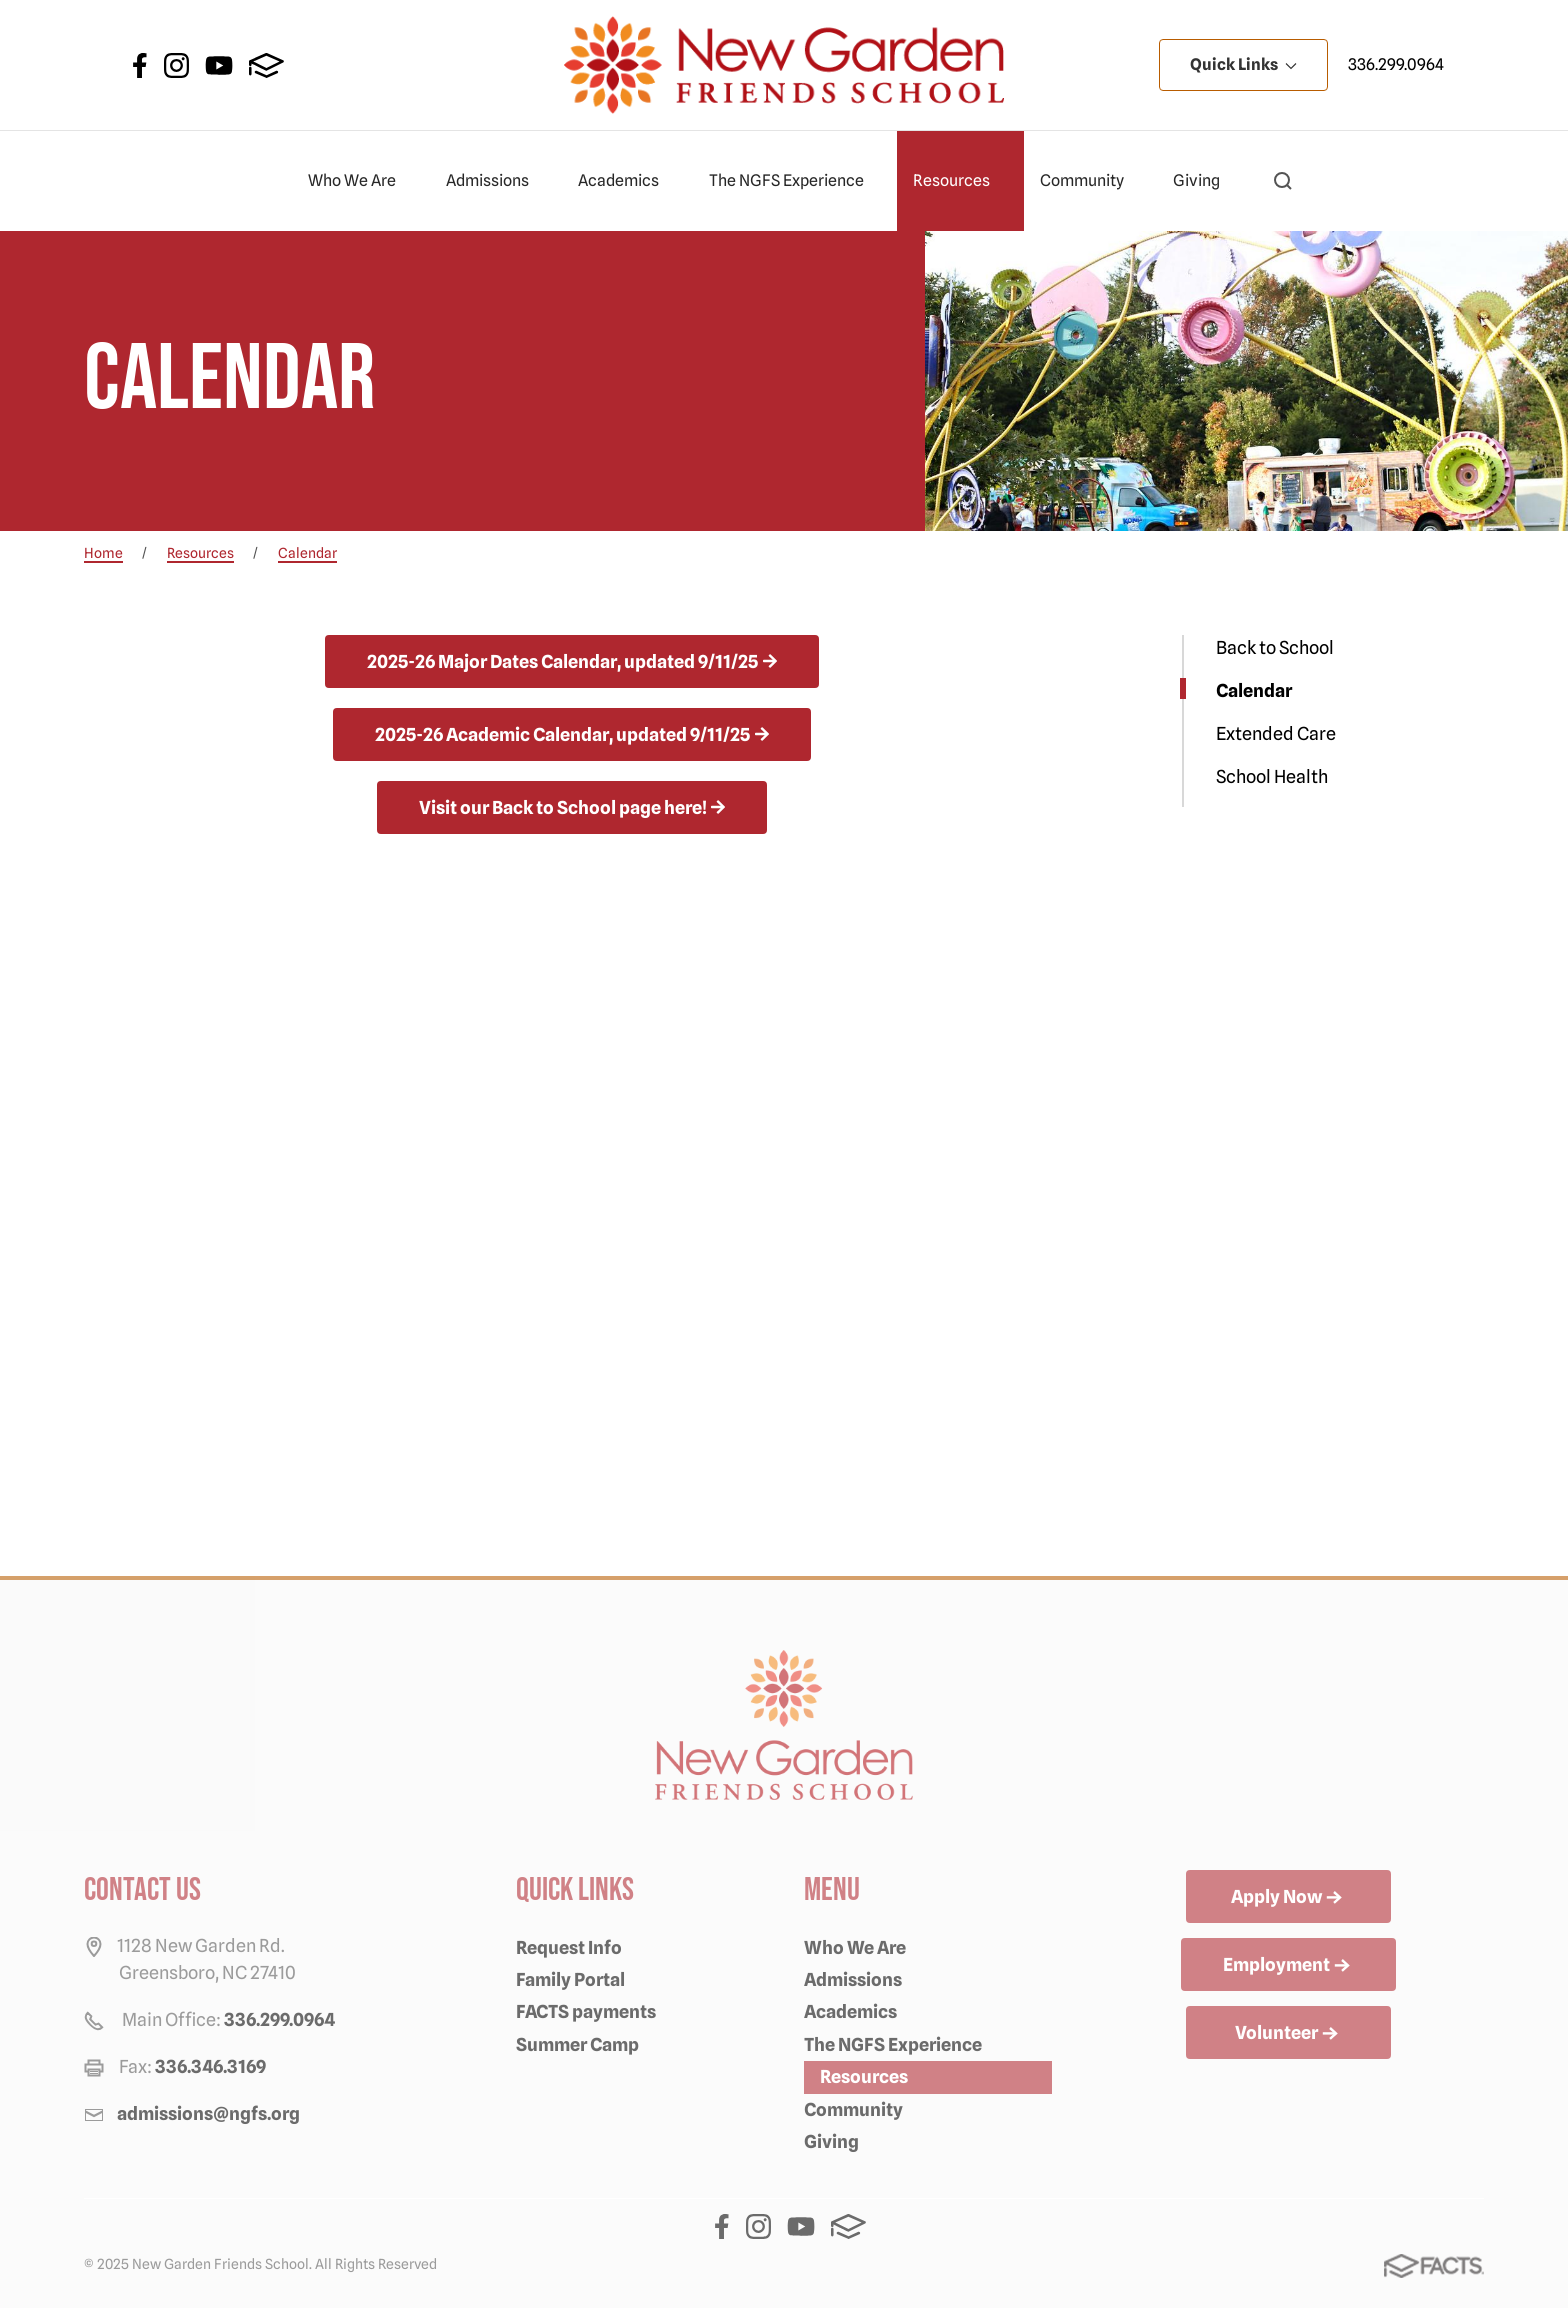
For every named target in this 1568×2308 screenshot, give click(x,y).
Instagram (176, 65)
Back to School (1275, 647)
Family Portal (570, 1979)
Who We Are (360, 181)
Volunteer (1288, 2034)
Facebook (140, 65)
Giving (1205, 181)
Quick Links (1243, 64)
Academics (627, 181)
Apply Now (1288, 1898)
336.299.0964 (1396, 64)
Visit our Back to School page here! (563, 807)
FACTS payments (586, 2011)
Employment (1288, 1966)
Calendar (1254, 690)
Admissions (496, 181)
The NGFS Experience (795, 181)
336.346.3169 (210, 2066)
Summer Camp (577, 2044)
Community (1090, 181)
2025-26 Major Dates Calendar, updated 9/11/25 (562, 661)
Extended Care (1276, 733)
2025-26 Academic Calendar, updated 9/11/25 (562, 734)
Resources (960, 181)
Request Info (569, 1947)
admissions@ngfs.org (208, 2113)
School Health (1272, 776)
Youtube (219, 65)
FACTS (266, 65)
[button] (1283, 181)
